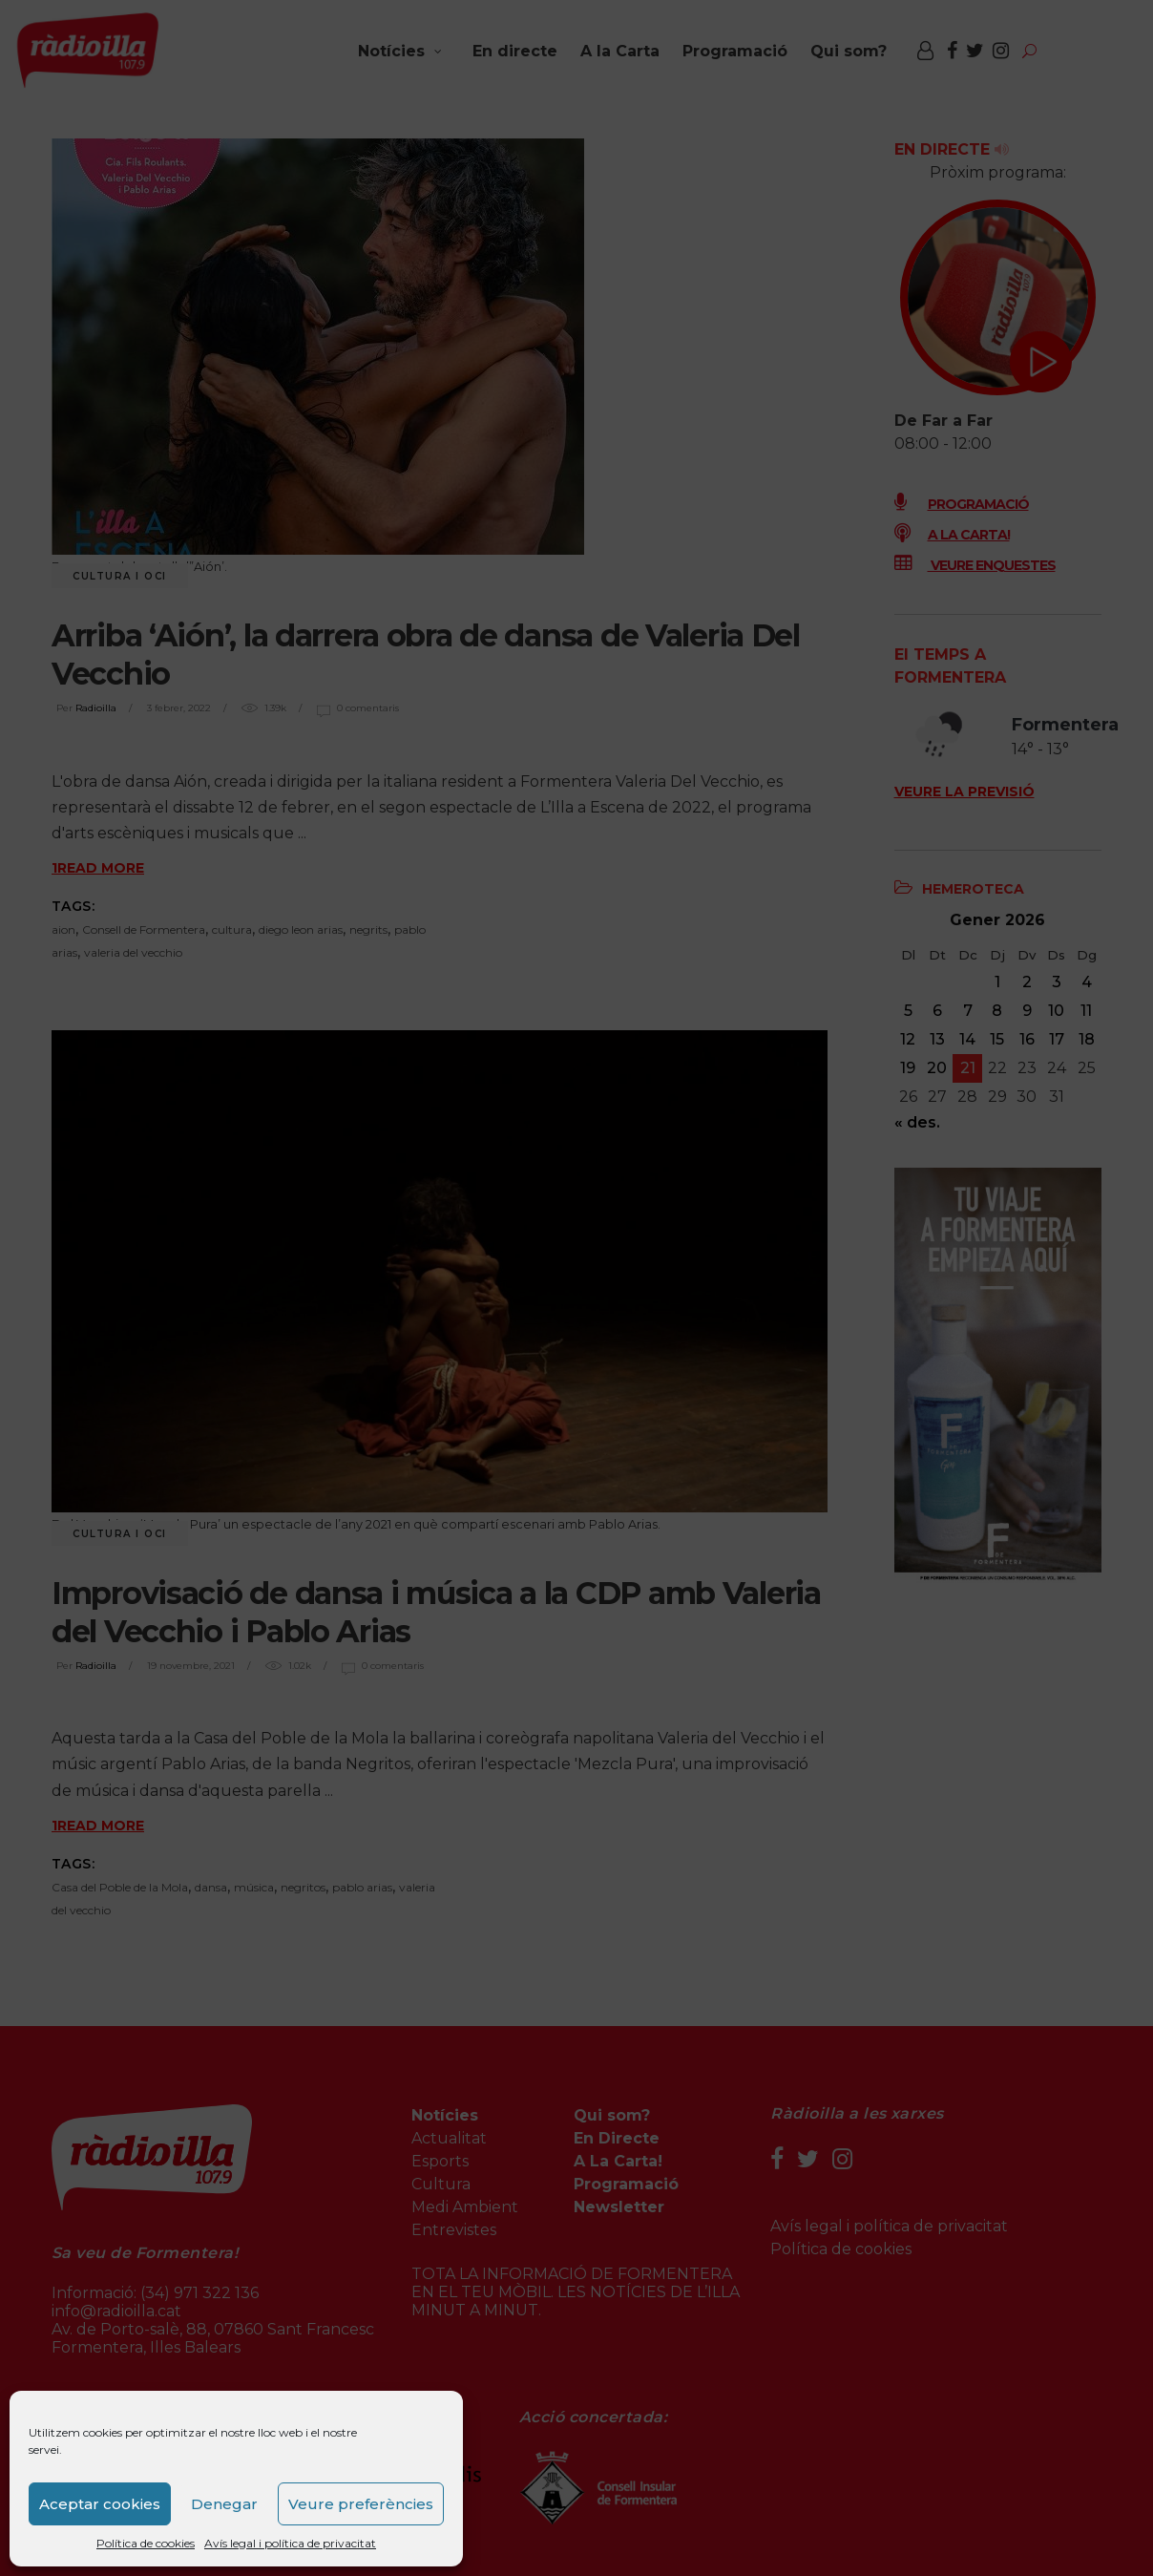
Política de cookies (145, 2543)
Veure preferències (360, 2504)
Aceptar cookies (99, 2504)
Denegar (224, 2504)
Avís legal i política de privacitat (290, 2543)
